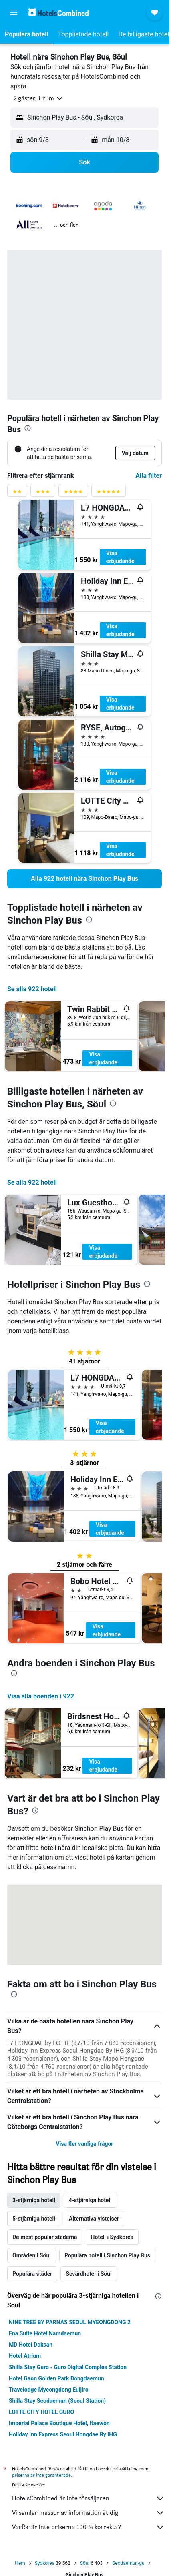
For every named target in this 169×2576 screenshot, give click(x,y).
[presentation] (27, 428)
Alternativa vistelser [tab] (94, 2218)
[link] (84, 878)
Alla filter (148, 475)
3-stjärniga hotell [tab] (33, 2200)
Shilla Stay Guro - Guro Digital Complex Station (68, 2367)
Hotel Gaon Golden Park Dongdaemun (56, 2378)
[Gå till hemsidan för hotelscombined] (58, 12)
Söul (85, 2563)
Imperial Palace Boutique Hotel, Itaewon (59, 2423)
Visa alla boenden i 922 (40, 1696)
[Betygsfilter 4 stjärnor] (73, 493)
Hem (20, 2563)
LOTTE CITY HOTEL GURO (41, 2412)
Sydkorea (44, 2563)
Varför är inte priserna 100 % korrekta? (88, 2527)
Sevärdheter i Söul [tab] (88, 2274)
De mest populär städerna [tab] (44, 2237)
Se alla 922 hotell (32, 989)
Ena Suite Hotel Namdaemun (45, 2333)
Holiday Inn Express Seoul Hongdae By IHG (63, 2434)
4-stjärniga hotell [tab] (90, 2200)
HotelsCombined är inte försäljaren (88, 2498)
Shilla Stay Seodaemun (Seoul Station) (57, 2401)
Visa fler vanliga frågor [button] (84, 2144)
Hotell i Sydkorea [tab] (112, 2237)
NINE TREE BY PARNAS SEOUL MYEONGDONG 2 (70, 2322)
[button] (13, 12)
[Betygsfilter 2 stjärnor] (17, 493)
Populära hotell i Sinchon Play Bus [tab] (107, 2255)
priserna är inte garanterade (41, 2475)
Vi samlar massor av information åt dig (88, 2513)
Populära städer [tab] (32, 2274)
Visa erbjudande (120, 557)
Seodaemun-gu (128, 2563)
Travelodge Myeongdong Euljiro (49, 2389)
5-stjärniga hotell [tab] (33, 2218)
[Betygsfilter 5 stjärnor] (109, 493)
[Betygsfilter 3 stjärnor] (43, 493)
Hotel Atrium (25, 2356)
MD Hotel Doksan (30, 2344)
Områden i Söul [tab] (31, 2255)
